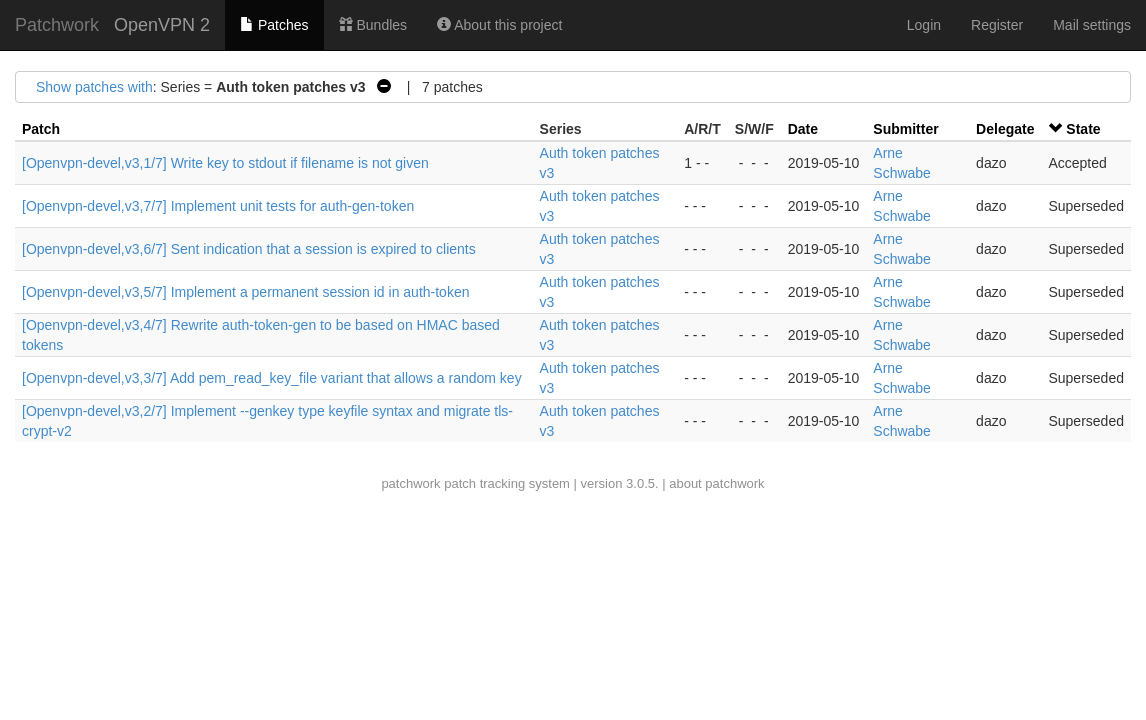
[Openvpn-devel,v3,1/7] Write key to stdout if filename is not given (225, 163)
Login (924, 25)
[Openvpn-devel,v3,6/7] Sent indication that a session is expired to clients (249, 249)
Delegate (1005, 129)
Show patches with (94, 87)
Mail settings (1092, 25)
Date (803, 129)
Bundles (373, 25)
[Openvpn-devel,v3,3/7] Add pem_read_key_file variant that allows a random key (272, 378)
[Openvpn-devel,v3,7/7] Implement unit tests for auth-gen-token (218, 206)
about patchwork (716, 483)
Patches (274, 25)
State (1083, 129)
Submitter (905, 129)
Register (997, 25)
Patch (41, 129)
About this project (499, 25)
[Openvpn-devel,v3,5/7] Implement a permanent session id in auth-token (245, 292)
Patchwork (57, 25)
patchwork (410, 483)
